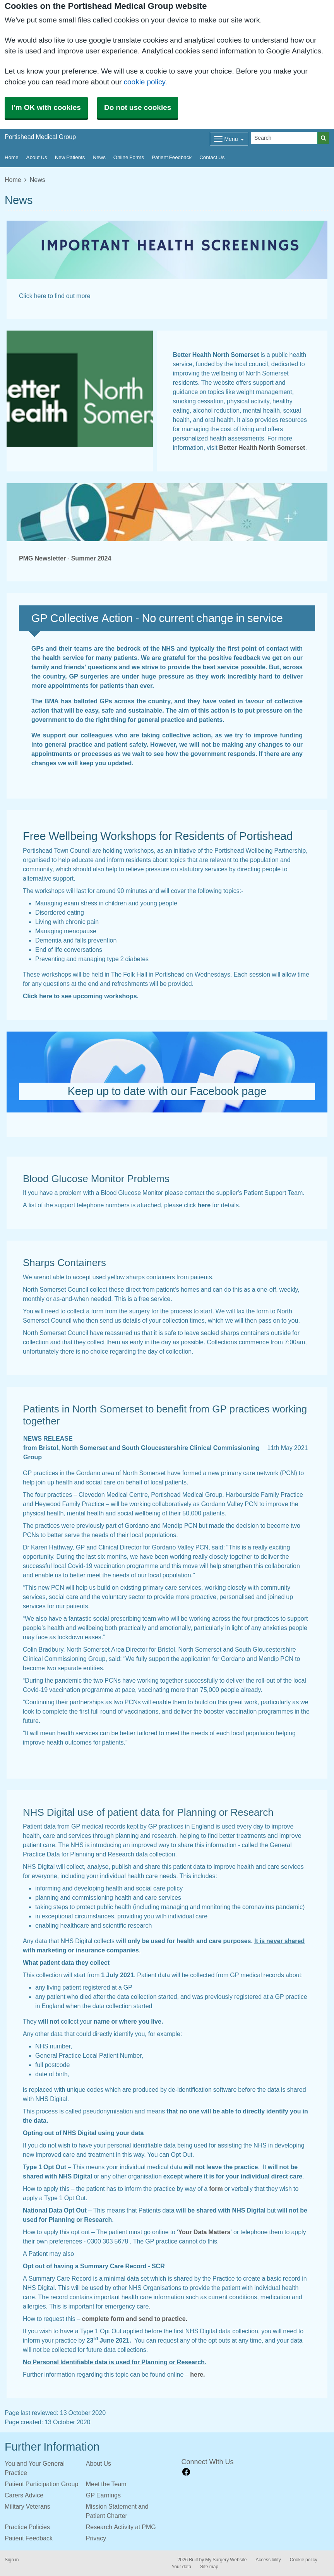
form (216, 2188)
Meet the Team (106, 2484)
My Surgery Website (226, 2559)
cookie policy (144, 82)
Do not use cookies (137, 107)
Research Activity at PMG (121, 2527)
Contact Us (211, 157)
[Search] (284, 138)
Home (12, 157)
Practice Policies (27, 2527)
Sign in (12, 2559)
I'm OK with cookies (46, 107)
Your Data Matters (204, 2232)
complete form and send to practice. (135, 2318)
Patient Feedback (172, 157)
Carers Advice (24, 2495)
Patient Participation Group (41, 2484)
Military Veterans (27, 2506)
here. (197, 2374)
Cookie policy (303, 2559)
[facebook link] (186, 2472)
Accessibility (268, 2559)
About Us (36, 157)
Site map (209, 2566)
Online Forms (128, 157)
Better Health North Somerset (262, 447)
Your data (182, 2566)
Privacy (96, 2538)
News (99, 157)
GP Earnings (103, 2495)
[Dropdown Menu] (229, 139)
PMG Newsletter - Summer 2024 (65, 558)
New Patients (70, 157)
